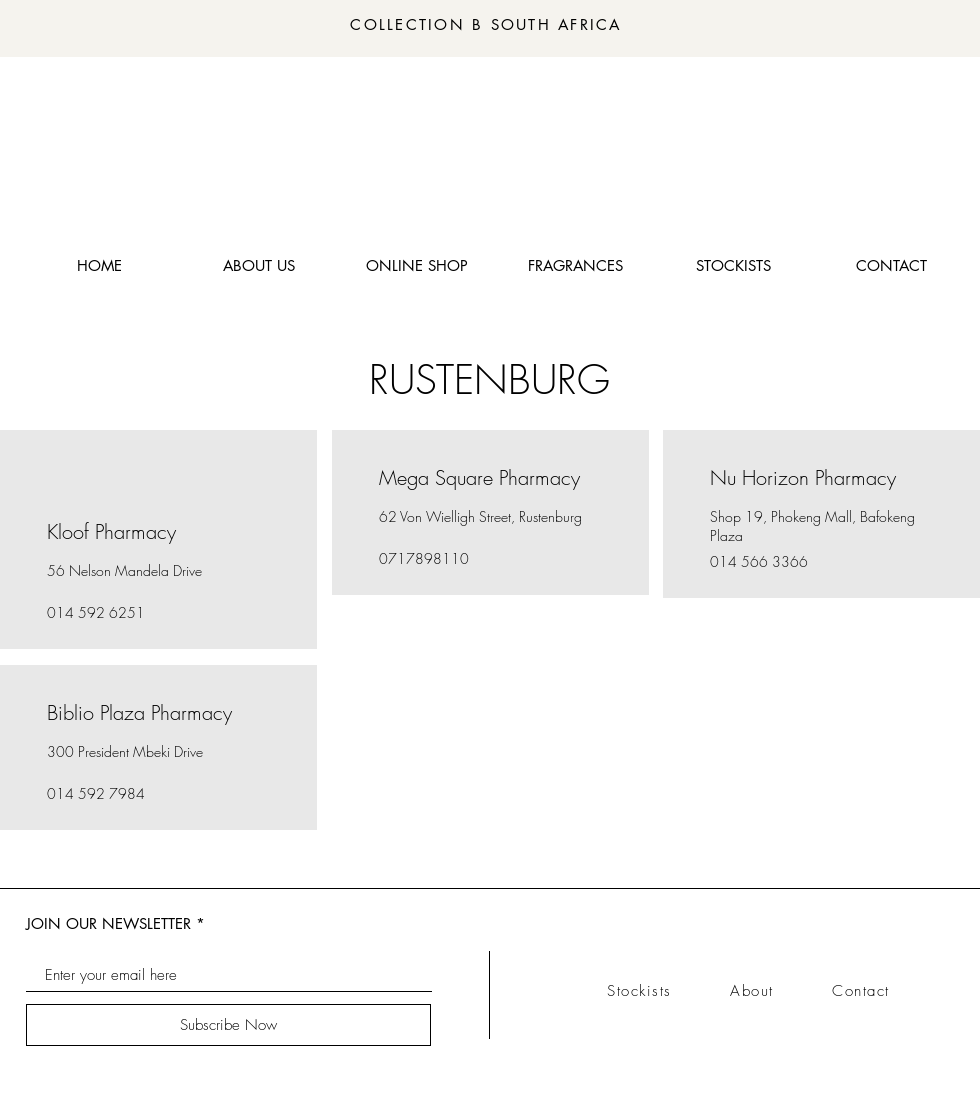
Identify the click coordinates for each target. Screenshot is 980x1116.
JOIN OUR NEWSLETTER (108, 923)
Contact (861, 991)
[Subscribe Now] (228, 1025)
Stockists (668, 991)
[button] (575, 265)
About (781, 991)
